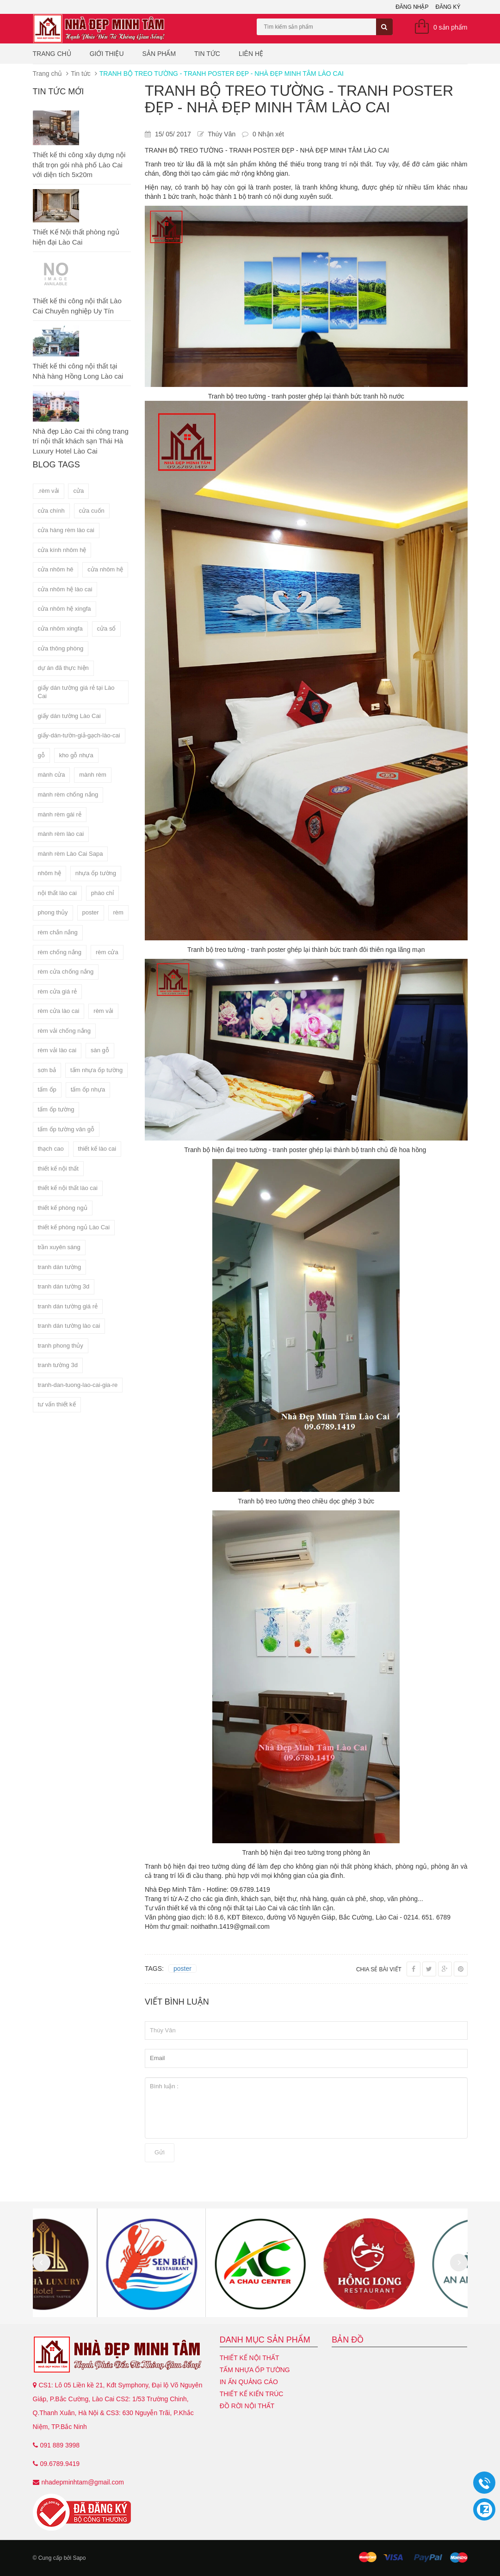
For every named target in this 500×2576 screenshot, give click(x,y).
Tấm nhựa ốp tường (255, 2370)
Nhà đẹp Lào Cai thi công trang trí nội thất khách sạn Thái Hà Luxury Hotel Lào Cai (81, 441)
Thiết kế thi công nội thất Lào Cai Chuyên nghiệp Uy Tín (77, 305)
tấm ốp (47, 1089)
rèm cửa (107, 952)
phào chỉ (102, 892)
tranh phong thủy (60, 1345)
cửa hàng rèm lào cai (66, 530)
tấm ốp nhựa (88, 1089)
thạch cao (51, 1148)
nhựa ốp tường (95, 873)
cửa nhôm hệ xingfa (64, 608)
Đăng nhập (411, 7)
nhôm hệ (49, 873)
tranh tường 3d (58, 1365)
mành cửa (51, 774)
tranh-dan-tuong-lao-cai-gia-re (78, 1384)
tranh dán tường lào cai (69, 1325)
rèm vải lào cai (57, 1050)
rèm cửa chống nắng (66, 971)
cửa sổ (106, 628)
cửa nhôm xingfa (60, 628)
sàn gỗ (100, 1050)
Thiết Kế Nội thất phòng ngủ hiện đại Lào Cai (76, 236)
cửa (78, 490)
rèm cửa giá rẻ (57, 991)
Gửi (159, 2152)
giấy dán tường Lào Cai (69, 715)
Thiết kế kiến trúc (252, 2394)
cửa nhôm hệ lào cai (65, 589)
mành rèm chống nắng (68, 794)
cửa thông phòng (61, 648)
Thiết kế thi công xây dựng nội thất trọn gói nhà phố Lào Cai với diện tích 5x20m (79, 164)
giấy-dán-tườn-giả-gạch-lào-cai (79, 735)
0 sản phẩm (450, 27)
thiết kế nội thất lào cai (68, 1187)
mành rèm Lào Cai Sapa (70, 853)
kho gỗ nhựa (76, 755)
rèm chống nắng (60, 952)
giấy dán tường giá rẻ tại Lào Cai (76, 692)
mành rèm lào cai (61, 833)
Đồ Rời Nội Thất (247, 2406)
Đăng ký (447, 7)
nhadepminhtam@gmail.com (83, 2482)
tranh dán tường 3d (64, 1286)
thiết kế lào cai (97, 1148)
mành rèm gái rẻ (59, 814)
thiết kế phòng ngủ (62, 1207)
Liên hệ (251, 53)
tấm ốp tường (56, 1109)
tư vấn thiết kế (57, 1404)
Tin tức (207, 53)
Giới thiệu (107, 53)
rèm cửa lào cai (59, 1010)
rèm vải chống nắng (64, 1030)
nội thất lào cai (57, 892)
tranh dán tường (59, 1266)
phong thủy (53, 912)
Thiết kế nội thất (249, 2357)
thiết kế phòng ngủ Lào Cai (74, 1227)
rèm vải (103, 1010)
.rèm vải (48, 490)
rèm (118, 912)
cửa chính (51, 510)
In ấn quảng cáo (249, 2382)
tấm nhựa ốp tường (96, 1070)
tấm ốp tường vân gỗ (66, 1129)
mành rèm (92, 774)
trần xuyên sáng (59, 1247)
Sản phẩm (159, 53)
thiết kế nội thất (58, 1168)
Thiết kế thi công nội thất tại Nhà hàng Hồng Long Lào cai (78, 371)
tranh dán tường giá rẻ (68, 1306)
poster (90, 912)
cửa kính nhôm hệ (62, 549)
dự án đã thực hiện (63, 667)
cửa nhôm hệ (105, 569)
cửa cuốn (92, 510)
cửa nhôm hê (56, 569)
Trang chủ (52, 53)
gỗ (41, 755)
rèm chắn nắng (58, 932)
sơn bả (47, 1070)
